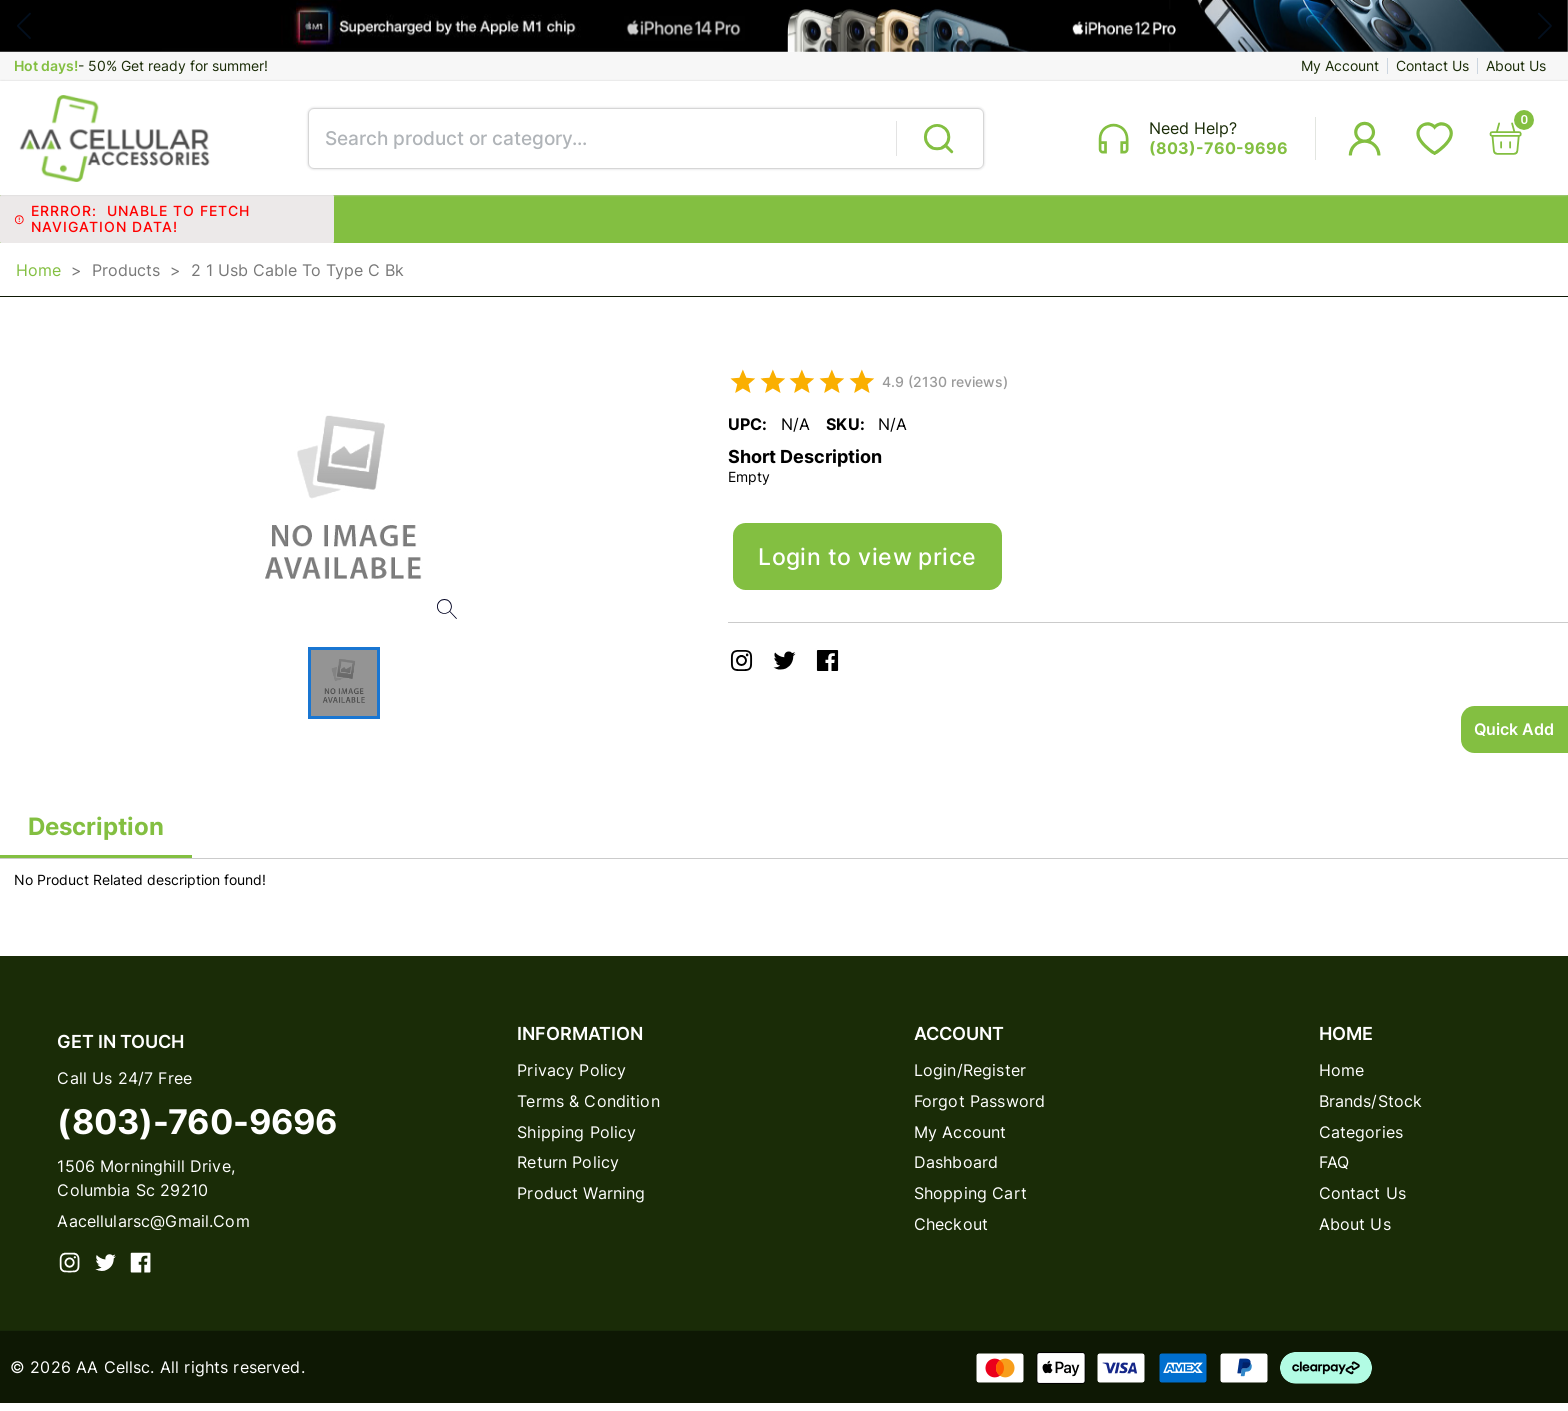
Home (38, 275)
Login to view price (872, 565)
